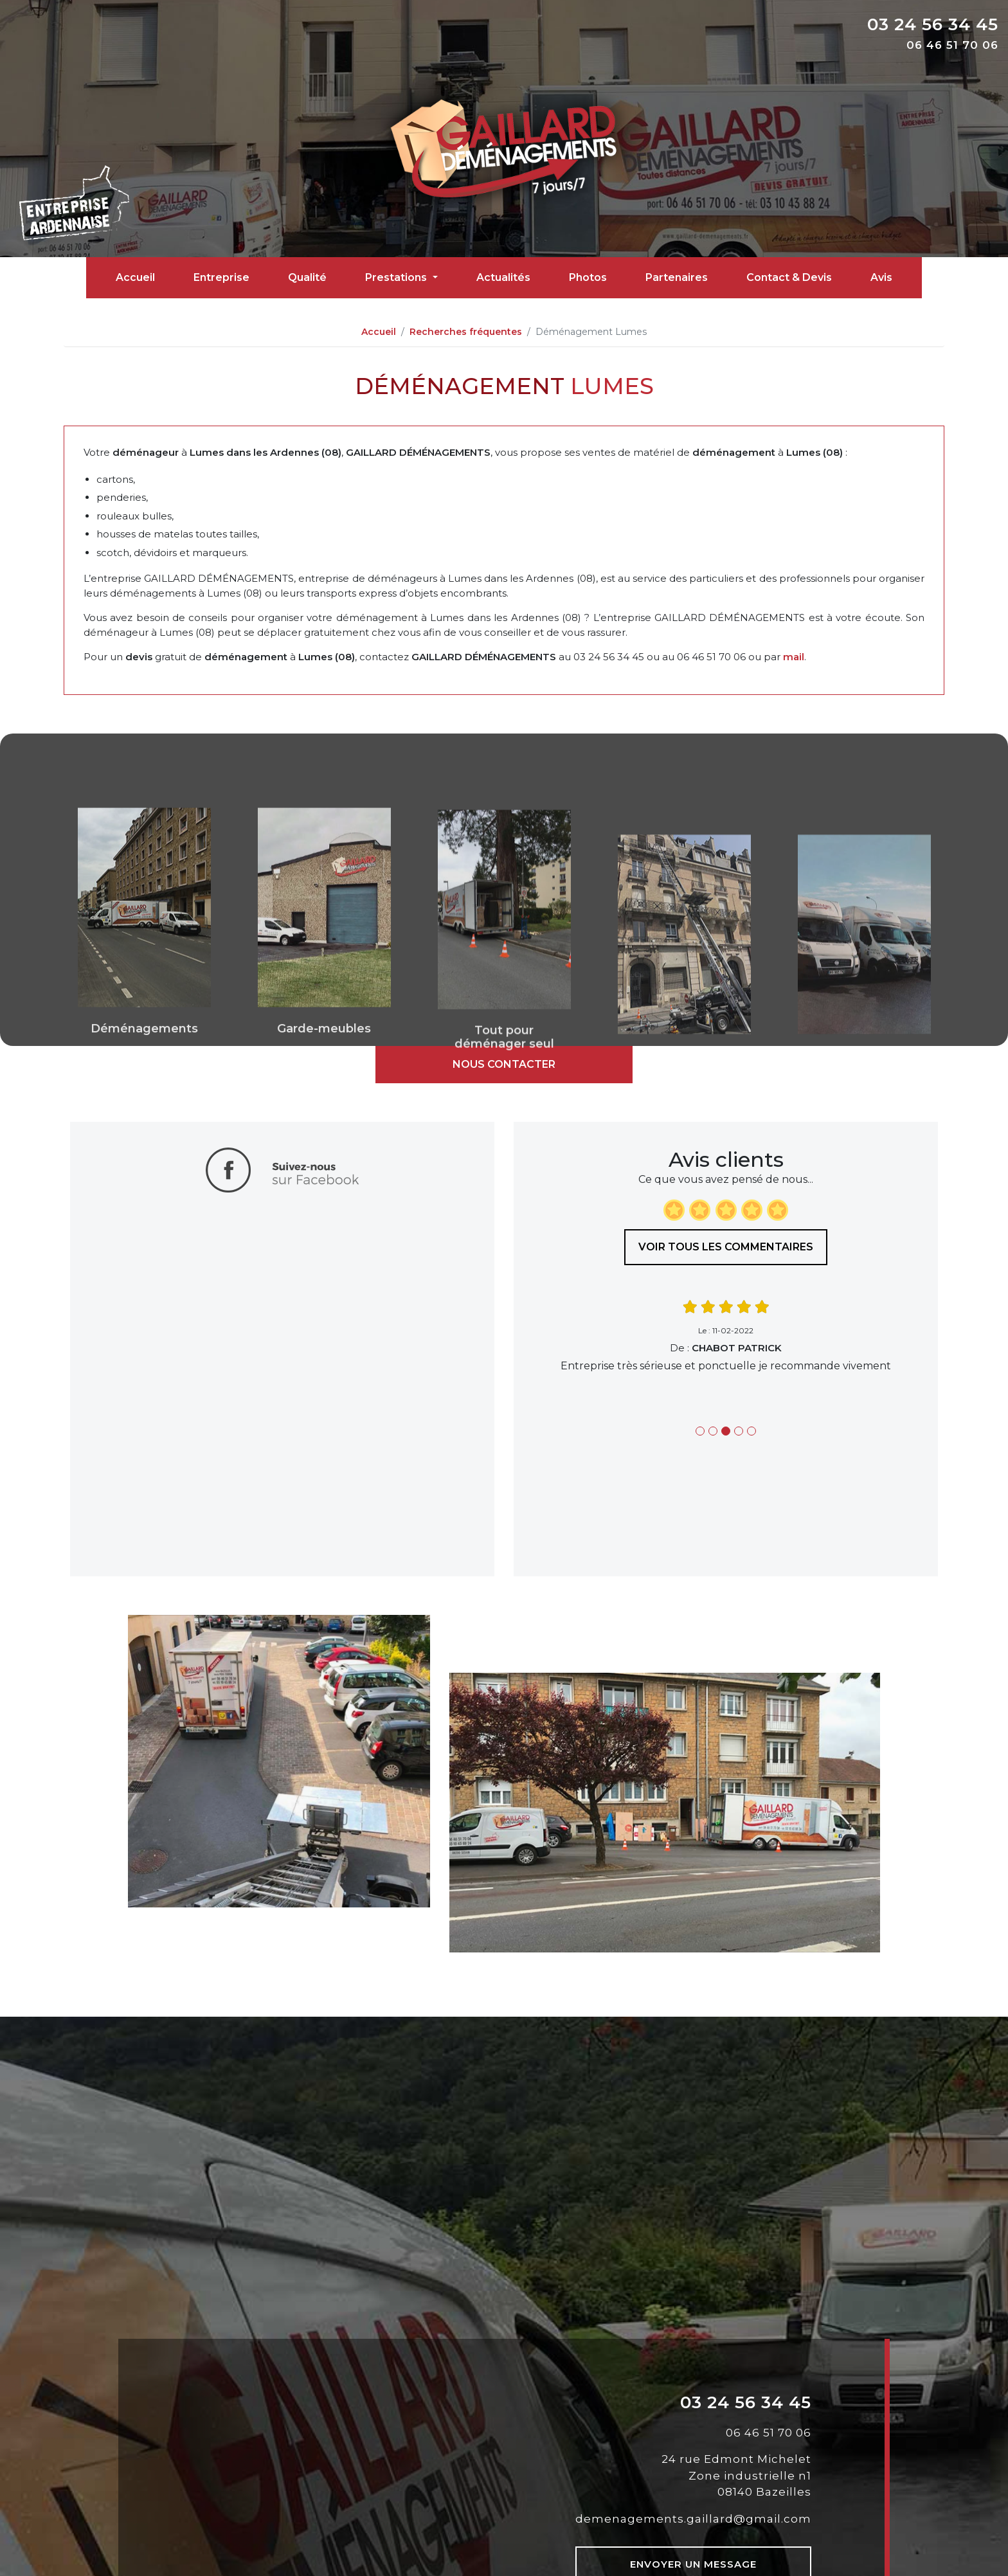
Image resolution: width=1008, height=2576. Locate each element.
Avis (881, 277)
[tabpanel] (725, 1335)
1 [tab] (700, 1431)
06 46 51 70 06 (952, 45)
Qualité (307, 277)
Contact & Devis (789, 277)
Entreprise (221, 277)
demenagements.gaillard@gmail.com (693, 2518)
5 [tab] (751, 1431)
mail (793, 657)
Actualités (503, 277)
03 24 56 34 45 (932, 24)
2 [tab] (712, 1431)
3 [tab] (725, 1431)
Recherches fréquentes (466, 332)
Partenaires (676, 277)
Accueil (135, 277)
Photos (588, 277)
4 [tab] (738, 1431)
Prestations (397, 277)
